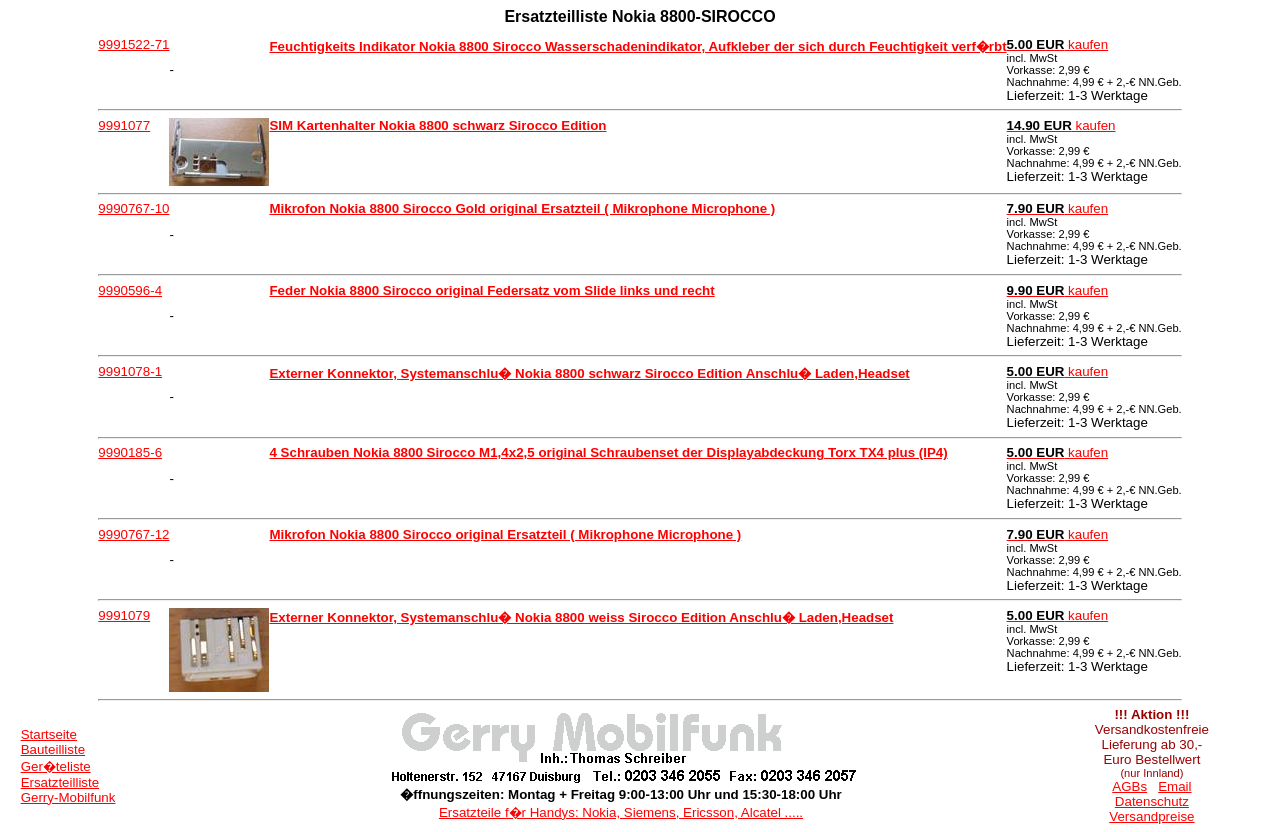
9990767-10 (133, 208)
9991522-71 (133, 44)
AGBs (1129, 786)
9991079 (124, 615)
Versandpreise (1151, 816)
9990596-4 (130, 290)
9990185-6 (130, 452)
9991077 (124, 125)
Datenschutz (1152, 801)
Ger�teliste (56, 766)
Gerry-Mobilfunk (68, 797)
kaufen (1058, 44)
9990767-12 (133, 534)
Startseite (49, 734)
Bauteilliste (53, 749)
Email (1174, 786)
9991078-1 (130, 371)
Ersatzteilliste (60, 782)
